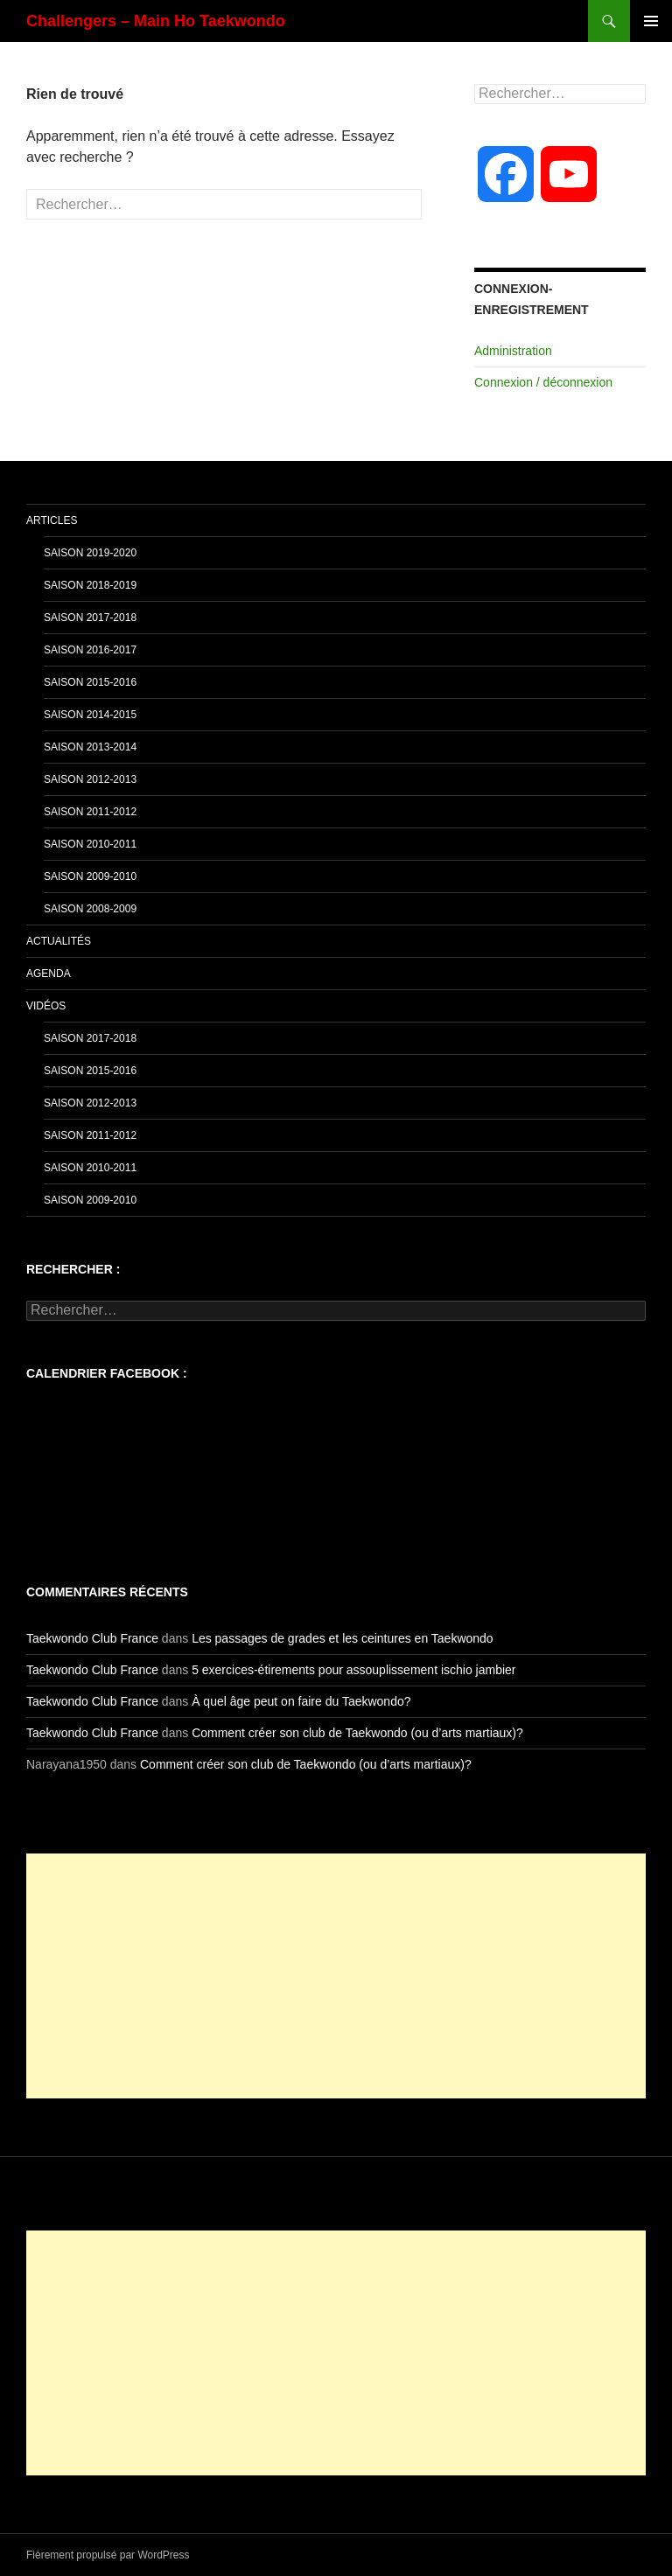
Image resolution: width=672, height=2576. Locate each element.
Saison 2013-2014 (90, 747)
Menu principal (651, 21)
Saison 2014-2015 (90, 715)
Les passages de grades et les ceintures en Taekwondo (343, 1638)
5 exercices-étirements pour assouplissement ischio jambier (353, 1670)
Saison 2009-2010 (90, 876)
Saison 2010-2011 (90, 844)
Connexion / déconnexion (543, 382)
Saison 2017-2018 (90, 617)
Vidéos (46, 1006)
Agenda (48, 973)
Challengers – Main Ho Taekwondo (155, 21)
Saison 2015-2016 (90, 682)
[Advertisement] (336, 1975)
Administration (513, 351)
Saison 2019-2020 (90, 553)
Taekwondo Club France (92, 1638)
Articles (51, 520)
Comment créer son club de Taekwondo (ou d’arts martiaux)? (357, 1733)
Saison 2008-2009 (90, 909)
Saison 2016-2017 (90, 650)
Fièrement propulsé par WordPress (108, 2555)
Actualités (58, 941)
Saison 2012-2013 (90, 779)
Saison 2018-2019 (90, 585)
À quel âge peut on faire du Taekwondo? (301, 1701)
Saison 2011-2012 (90, 812)
